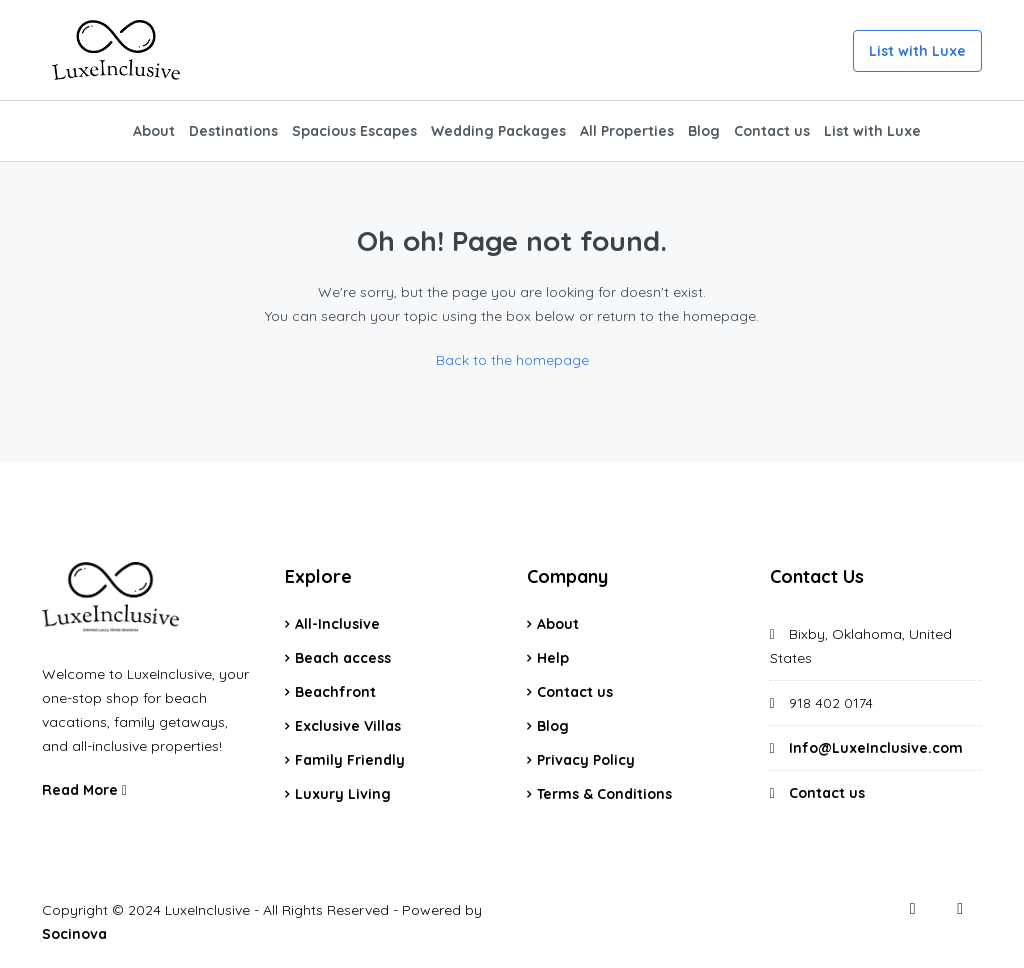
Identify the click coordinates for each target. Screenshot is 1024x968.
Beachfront (335, 692)
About (154, 131)
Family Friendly (350, 760)
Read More (84, 790)
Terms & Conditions (604, 794)
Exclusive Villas (348, 726)
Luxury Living (343, 794)
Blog (704, 131)
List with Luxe (917, 51)
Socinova (74, 934)
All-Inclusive (337, 624)
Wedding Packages (498, 131)
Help (553, 658)
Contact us (772, 131)
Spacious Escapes (354, 131)
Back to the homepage (512, 360)
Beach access (343, 658)
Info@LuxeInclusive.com (876, 748)
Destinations (233, 131)
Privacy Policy (586, 760)
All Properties (627, 131)
